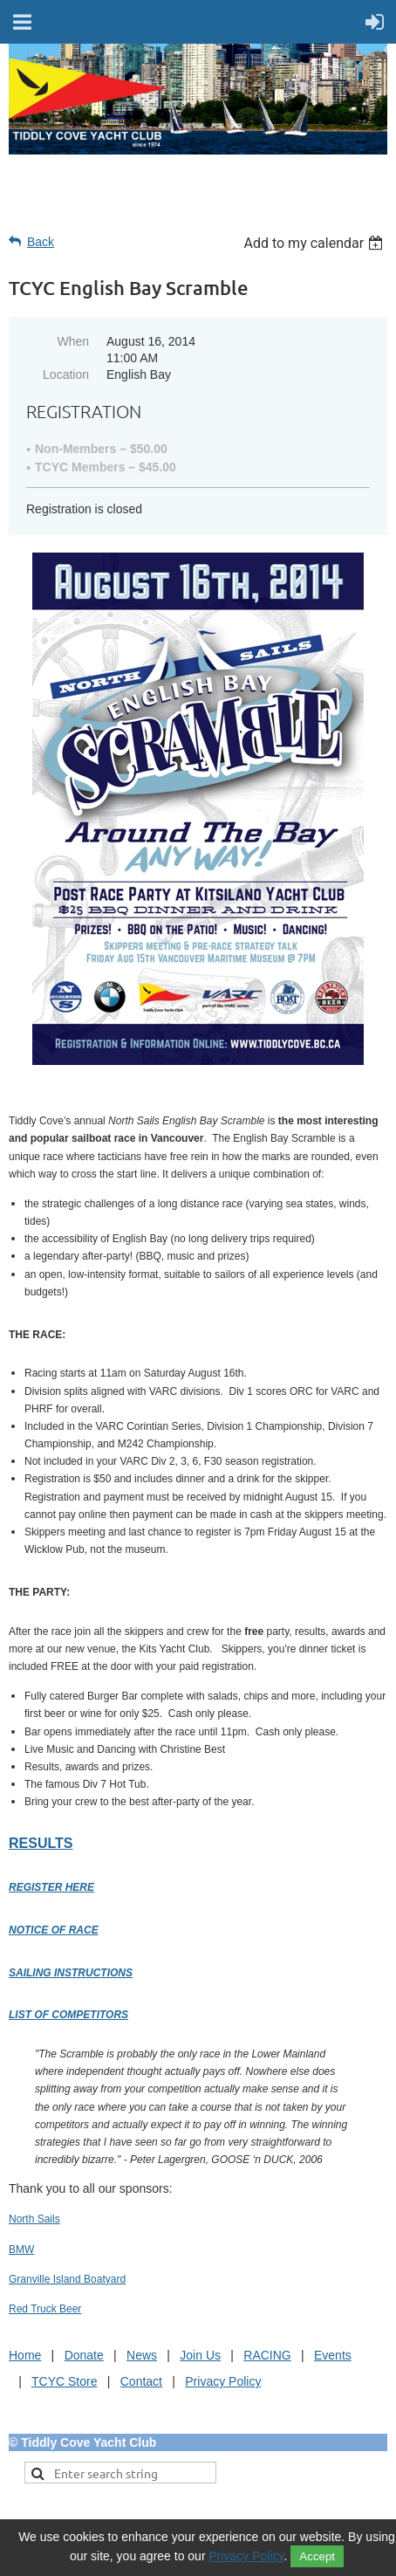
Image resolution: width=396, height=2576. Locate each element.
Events (333, 2355)
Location (66, 374)
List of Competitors (68, 2015)
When (73, 341)
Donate (84, 2355)
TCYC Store (64, 2381)
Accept (317, 2556)
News (141, 2355)
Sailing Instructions (71, 1973)
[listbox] (315, 243)
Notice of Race (54, 1930)
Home (25, 2355)
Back (40, 242)
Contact (141, 2381)
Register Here (51, 1887)
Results (40, 1843)
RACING (266, 2355)
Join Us (200, 2355)
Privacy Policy (223, 2381)
